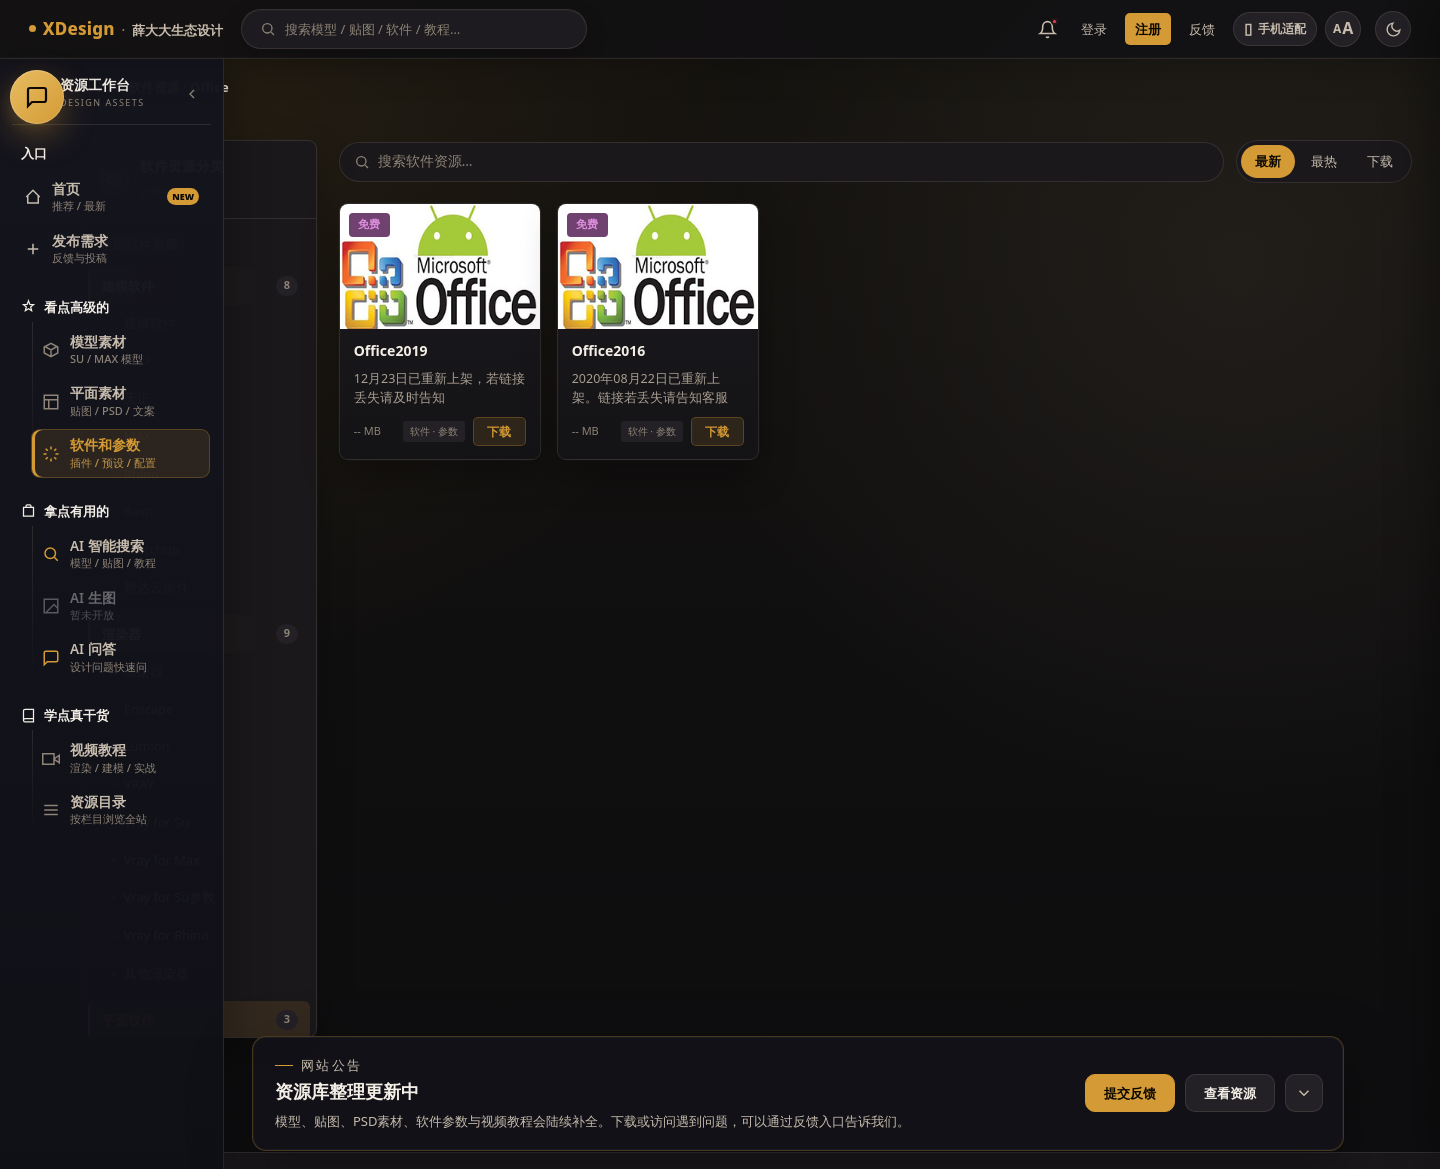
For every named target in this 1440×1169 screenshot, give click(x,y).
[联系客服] (1391, 360)
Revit (305, 511)
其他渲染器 (323, 973)
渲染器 (310, 671)
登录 (1094, 29)
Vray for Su (323, 822)
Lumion (314, 746)
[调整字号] (1343, 29)
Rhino (308, 474)
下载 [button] (646, 420)
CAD (304, 360)
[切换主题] (1393, 29)
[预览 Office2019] (590, 256)
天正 (304, 398)
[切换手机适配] (1275, 29)
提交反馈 (1130, 1093)
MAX (304, 436)
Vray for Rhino (333, 935)
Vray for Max (329, 860)
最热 (1328, 161)
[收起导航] (192, 94)
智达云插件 (323, 587)
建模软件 (317, 323)
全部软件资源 (306, 244)
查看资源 (1230, 1093)
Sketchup (319, 549)
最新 (1272, 161)
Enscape (316, 709)
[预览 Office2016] (775, 256)
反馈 (1202, 29)
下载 (1384, 161)
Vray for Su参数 (336, 897)
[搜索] (426, 29)
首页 (261, 87)
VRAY (306, 784)
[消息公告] (1047, 29)
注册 (1148, 29)
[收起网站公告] (1304, 1093)
